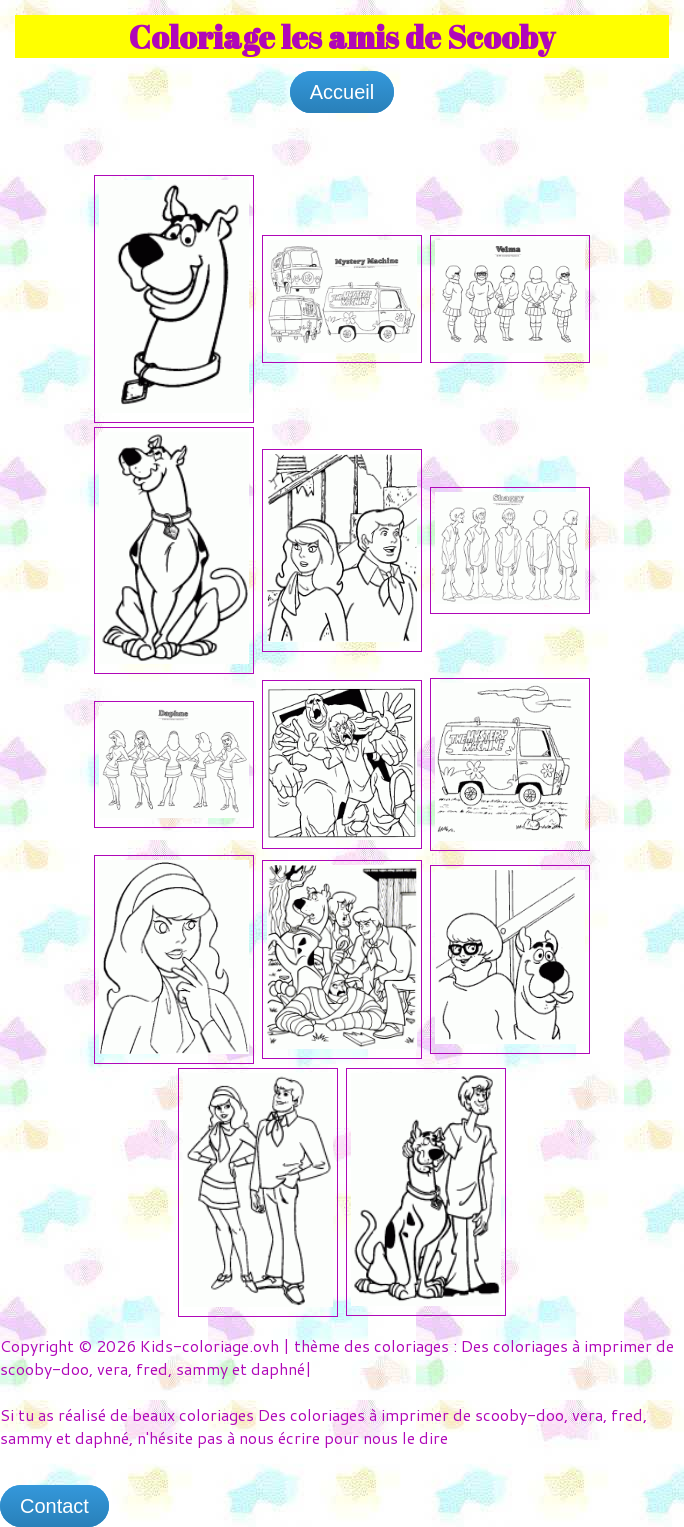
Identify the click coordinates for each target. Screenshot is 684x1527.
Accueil (342, 92)
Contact (54, 1506)
